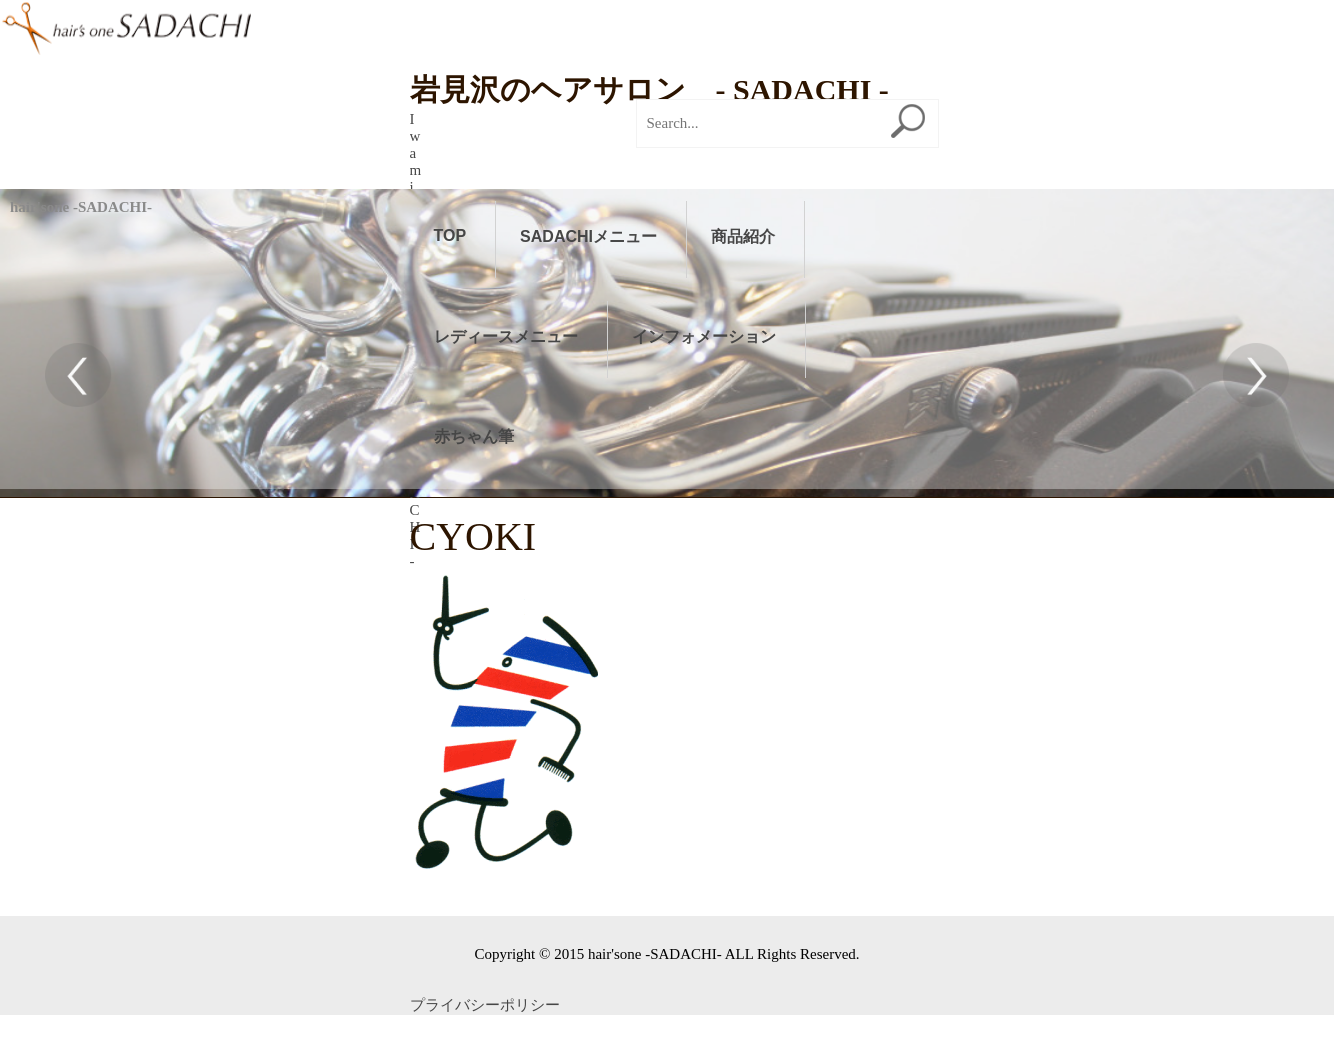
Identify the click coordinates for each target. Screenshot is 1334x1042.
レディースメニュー (506, 336)
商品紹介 (743, 236)
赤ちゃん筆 (474, 436)
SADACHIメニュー (588, 236)
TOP (450, 235)
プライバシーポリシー (485, 705)
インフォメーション (704, 336)
